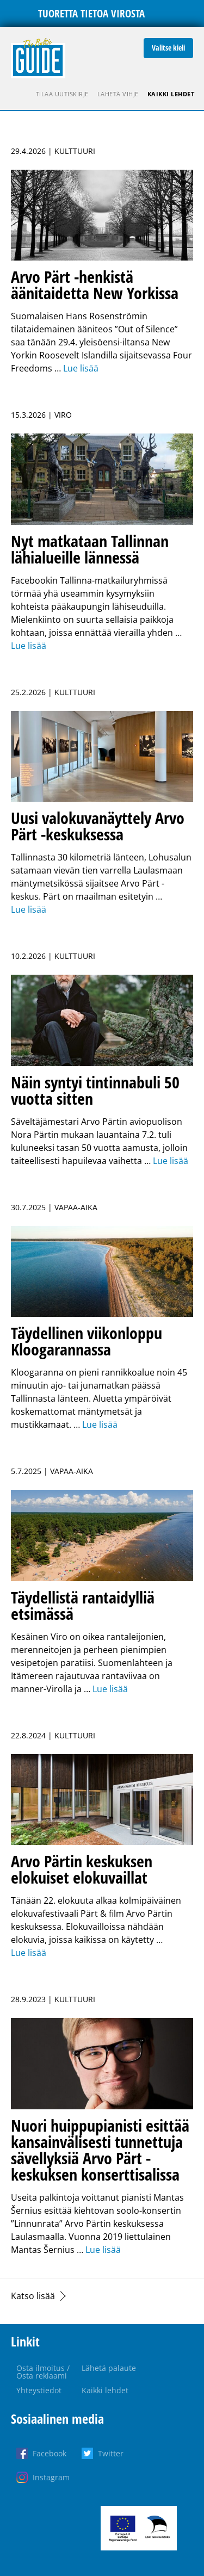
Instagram (51, 2477)
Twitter (110, 2453)
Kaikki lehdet (171, 94)
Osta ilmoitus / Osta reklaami (43, 2372)
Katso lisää (33, 2296)
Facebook (49, 2453)
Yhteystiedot (38, 2390)
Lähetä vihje (118, 94)
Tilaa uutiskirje (62, 94)
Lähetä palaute (109, 2368)
